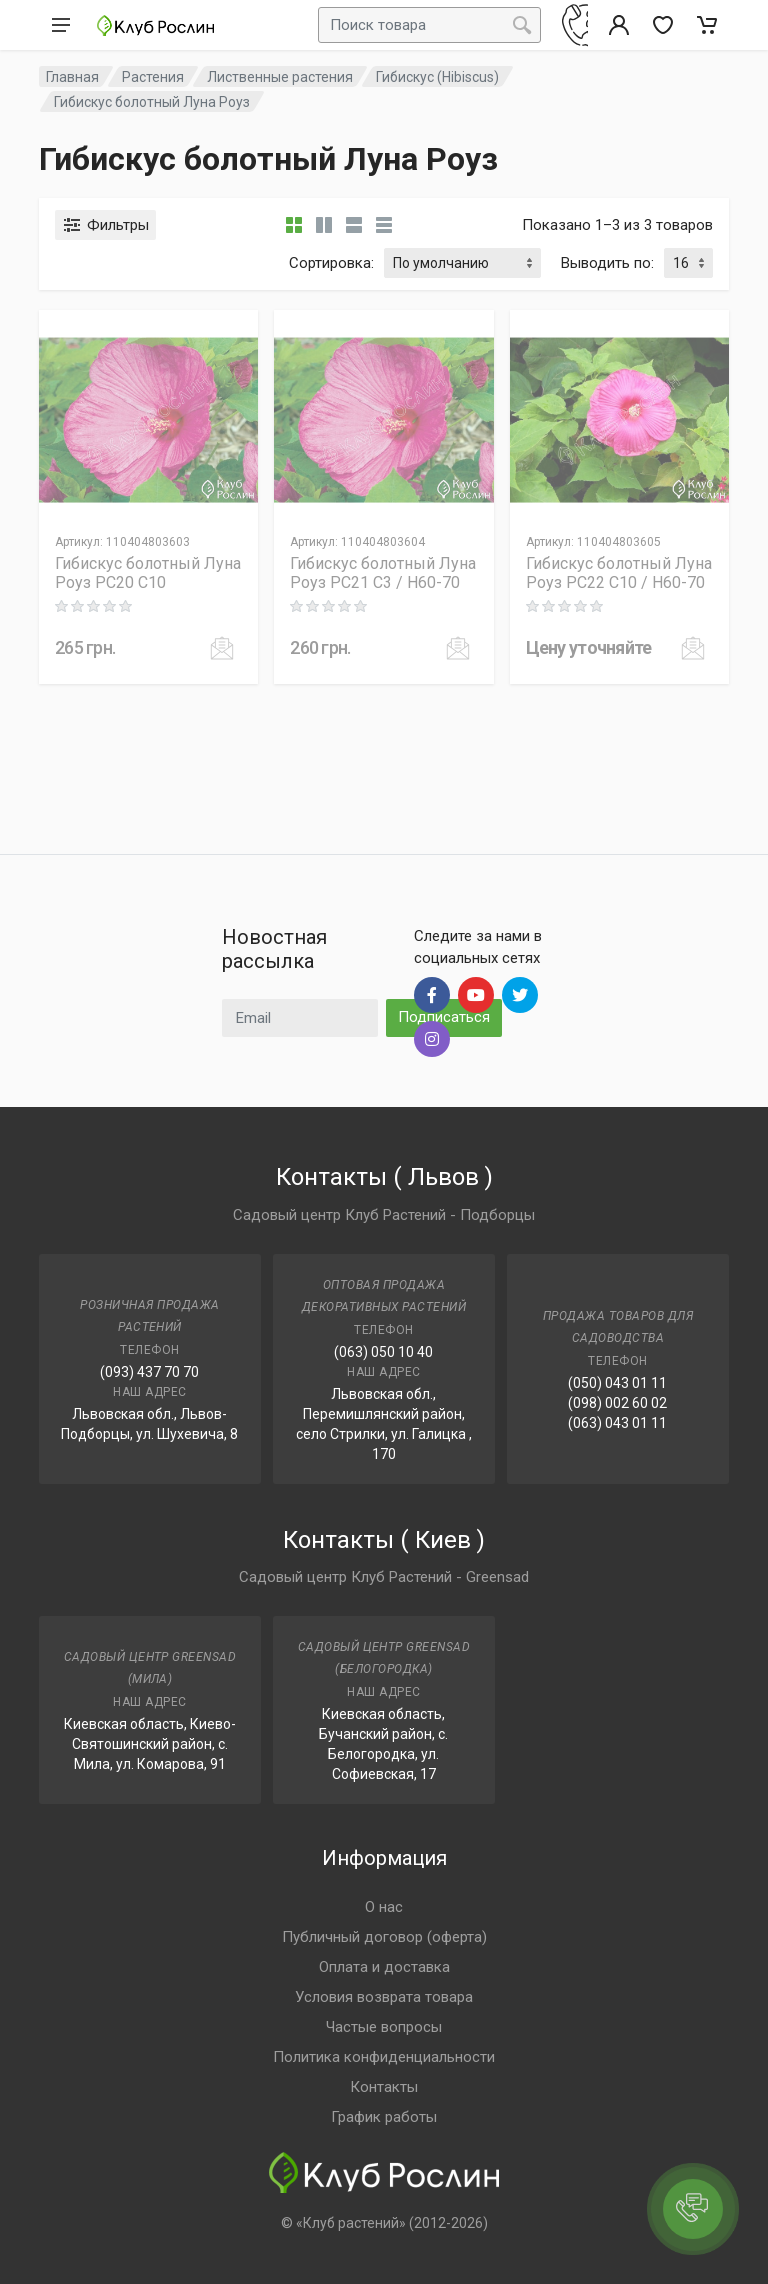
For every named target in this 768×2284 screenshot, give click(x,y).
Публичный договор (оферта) (384, 1937)
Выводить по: (607, 263)
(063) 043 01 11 (617, 1423)
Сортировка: (331, 263)
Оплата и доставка (384, 1967)
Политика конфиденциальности (384, 2057)
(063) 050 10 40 (383, 1352)
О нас (384, 1907)
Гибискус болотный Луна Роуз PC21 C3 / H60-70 (383, 573)
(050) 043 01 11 (617, 1383)
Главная (72, 77)
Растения (153, 77)
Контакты (384, 2087)
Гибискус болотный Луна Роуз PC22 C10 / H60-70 (619, 573)
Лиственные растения (280, 77)
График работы (384, 2117)
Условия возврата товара (384, 1997)
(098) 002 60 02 (617, 1403)
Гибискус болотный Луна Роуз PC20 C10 (148, 573)
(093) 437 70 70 (149, 1372)
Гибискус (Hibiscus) (437, 77)
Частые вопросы (384, 2027)
